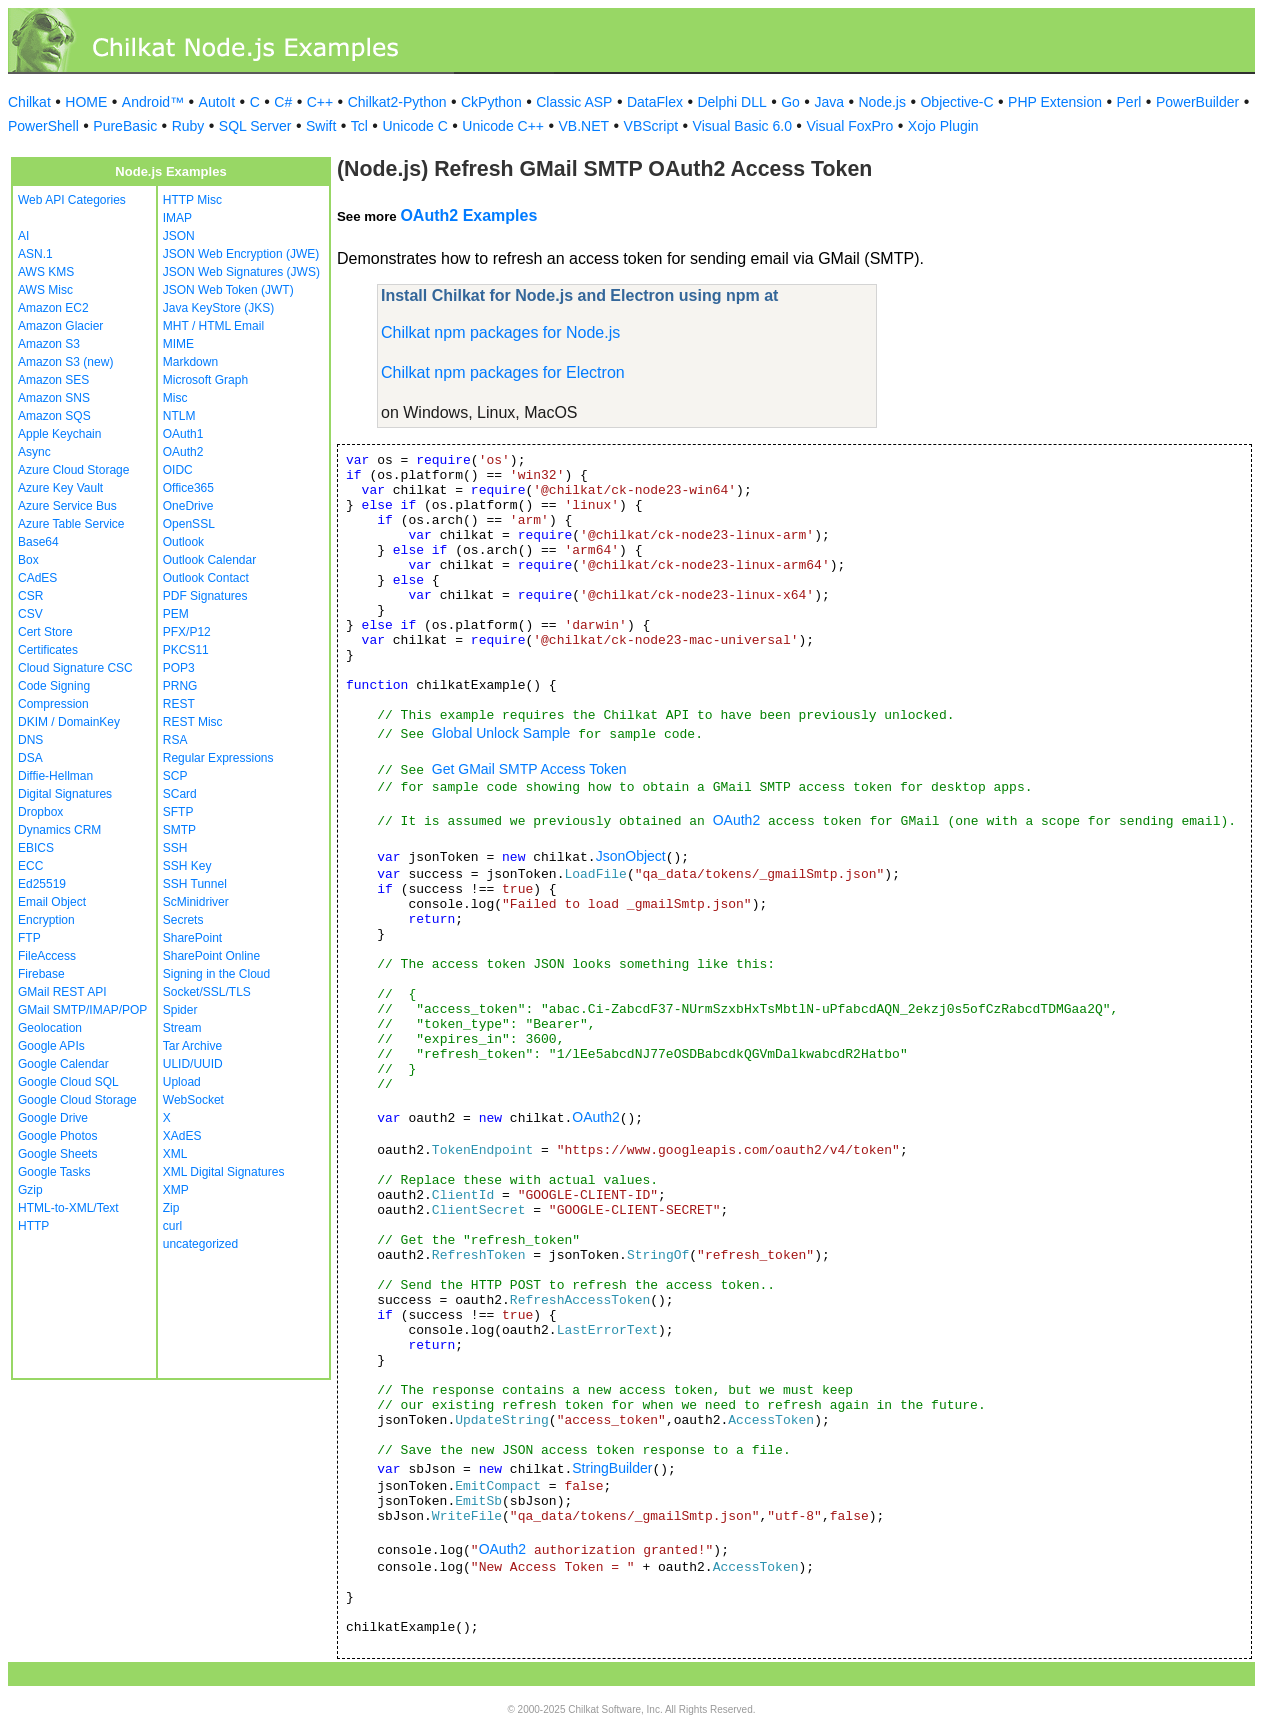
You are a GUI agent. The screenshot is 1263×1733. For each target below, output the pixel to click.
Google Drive (53, 1118)
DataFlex (655, 102)
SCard (180, 794)
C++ (320, 102)
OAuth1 (183, 434)
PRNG (180, 686)
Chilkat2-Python (397, 102)
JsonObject (631, 856)
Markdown (190, 362)
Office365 (188, 488)
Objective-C (956, 102)
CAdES (37, 578)
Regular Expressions (218, 758)
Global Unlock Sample (501, 733)
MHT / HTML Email (213, 326)
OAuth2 (183, 452)
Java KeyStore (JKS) (218, 308)
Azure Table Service (71, 524)
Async (34, 452)
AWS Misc (45, 290)
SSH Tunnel (195, 884)
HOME (86, 102)
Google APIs (51, 1046)
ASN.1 (35, 254)
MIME (178, 344)
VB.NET (584, 126)
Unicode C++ (503, 126)
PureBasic (125, 126)
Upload (182, 1082)
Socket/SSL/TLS (207, 992)
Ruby (188, 126)
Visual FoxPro (849, 126)
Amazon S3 (49, 344)
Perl (1129, 102)
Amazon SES (53, 380)
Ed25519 (42, 884)
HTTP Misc (192, 200)
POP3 (179, 668)
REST (179, 704)
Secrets (183, 920)
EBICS (36, 848)
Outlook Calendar (209, 560)
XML (175, 1154)
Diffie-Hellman (55, 776)
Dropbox (40, 812)
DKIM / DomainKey (69, 722)
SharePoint (192, 938)
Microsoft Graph (205, 380)
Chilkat (29, 102)
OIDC (178, 470)
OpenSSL (189, 524)
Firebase (41, 974)
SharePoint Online (211, 956)
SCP (175, 776)
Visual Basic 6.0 (742, 126)
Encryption (46, 920)
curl (172, 1226)
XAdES (182, 1136)
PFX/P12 (187, 632)
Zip (171, 1208)
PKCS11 (186, 650)
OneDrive (188, 506)
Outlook (183, 542)
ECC (30, 866)
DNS (30, 740)
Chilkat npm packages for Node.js (500, 332)
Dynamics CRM (59, 830)
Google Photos (57, 1136)
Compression (53, 704)
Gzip (30, 1190)
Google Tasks (54, 1172)
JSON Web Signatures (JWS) (241, 272)
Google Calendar (63, 1064)
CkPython (491, 102)
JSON (179, 236)
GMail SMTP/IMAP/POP (82, 1010)
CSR (30, 596)
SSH (175, 848)
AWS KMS (46, 272)
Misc (175, 398)
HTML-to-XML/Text (68, 1208)
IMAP (177, 218)
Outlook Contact (206, 578)
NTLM (179, 416)
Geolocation (50, 1028)
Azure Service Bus (67, 506)
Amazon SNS (54, 398)
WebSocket (193, 1100)
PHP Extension (1055, 102)
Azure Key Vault (60, 488)
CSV (30, 614)
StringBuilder (612, 1468)
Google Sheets (57, 1154)
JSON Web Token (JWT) (228, 290)
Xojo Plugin (943, 126)
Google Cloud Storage (77, 1100)
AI (23, 236)
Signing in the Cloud (216, 974)
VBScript (651, 126)
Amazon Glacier (60, 326)
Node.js (882, 102)
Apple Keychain (59, 434)
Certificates (48, 650)
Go (790, 102)
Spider (180, 1010)
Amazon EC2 (53, 308)
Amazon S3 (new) (65, 362)
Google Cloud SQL (68, 1082)
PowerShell (43, 126)
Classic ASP (574, 102)
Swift (321, 126)
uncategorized (200, 1244)
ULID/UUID (193, 1064)
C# (283, 102)
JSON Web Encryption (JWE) (241, 254)
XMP (176, 1190)
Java (829, 102)
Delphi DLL (731, 102)
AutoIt (217, 102)
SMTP (179, 830)
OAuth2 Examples (468, 215)
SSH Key (187, 866)
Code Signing (54, 686)
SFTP (178, 812)
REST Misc (193, 722)
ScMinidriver (196, 902)
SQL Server (255, 126)
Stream (182, 1028)
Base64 (38, 542)
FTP (29, 938)
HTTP (33, 1226)
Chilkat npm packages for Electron (503, 372)
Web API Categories (72, 200)
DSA (30, 758)
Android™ (153, 102)
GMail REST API (62, 992)
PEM (176, 614)
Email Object (52, 902)
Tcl (359, 126)
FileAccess (47, 956)
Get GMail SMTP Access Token (529, 769)
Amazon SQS (54, 416)
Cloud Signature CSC (75, 668)
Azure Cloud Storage (73, 470)
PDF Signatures (205, 596)
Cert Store (45, 632)
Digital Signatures (65, 794)
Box (28, 560)
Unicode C (414, 126)
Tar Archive (192, 1046)
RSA (175, 740)
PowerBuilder (1197, 102)
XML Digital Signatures (224, 1172)
